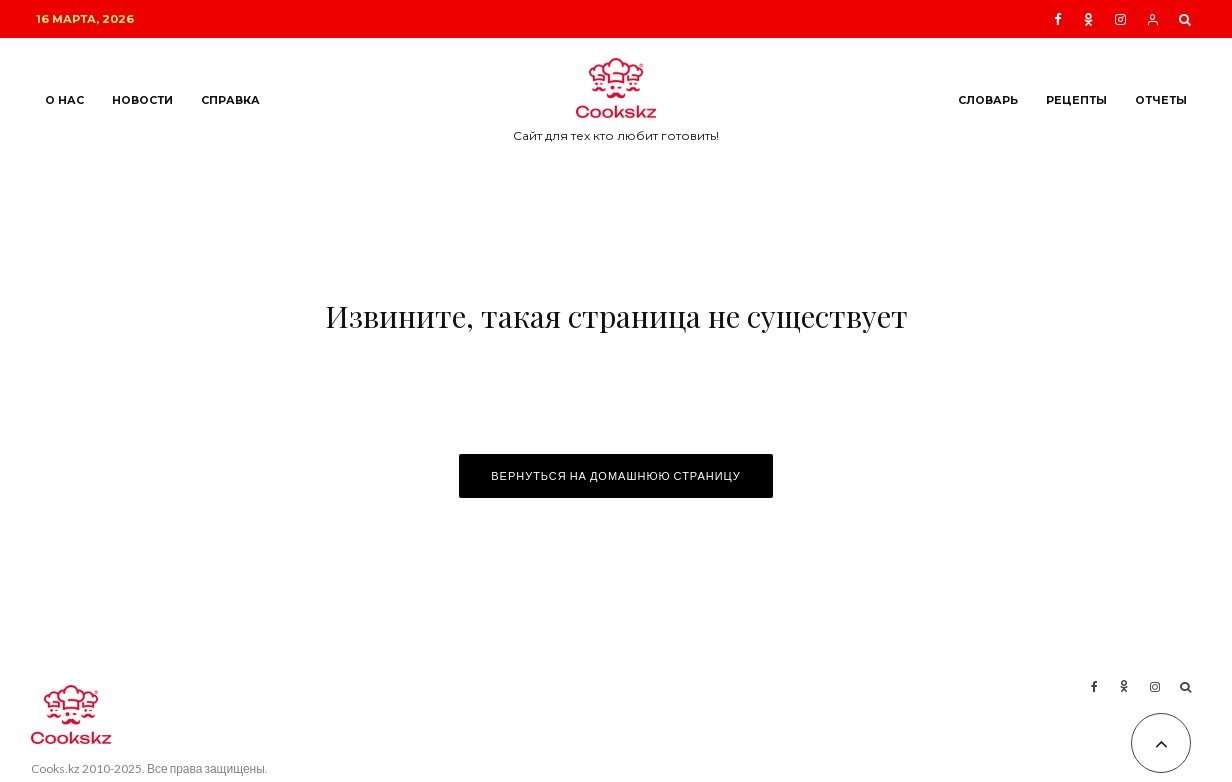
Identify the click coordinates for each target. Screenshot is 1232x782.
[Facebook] (1058, 19)
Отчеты (1161, 100)
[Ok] (1088, 19)
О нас (64, 100)
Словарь (988, 100)
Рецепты (1076, 100)
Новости (142, 100)
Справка (230, 100)
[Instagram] (1120, 19)
